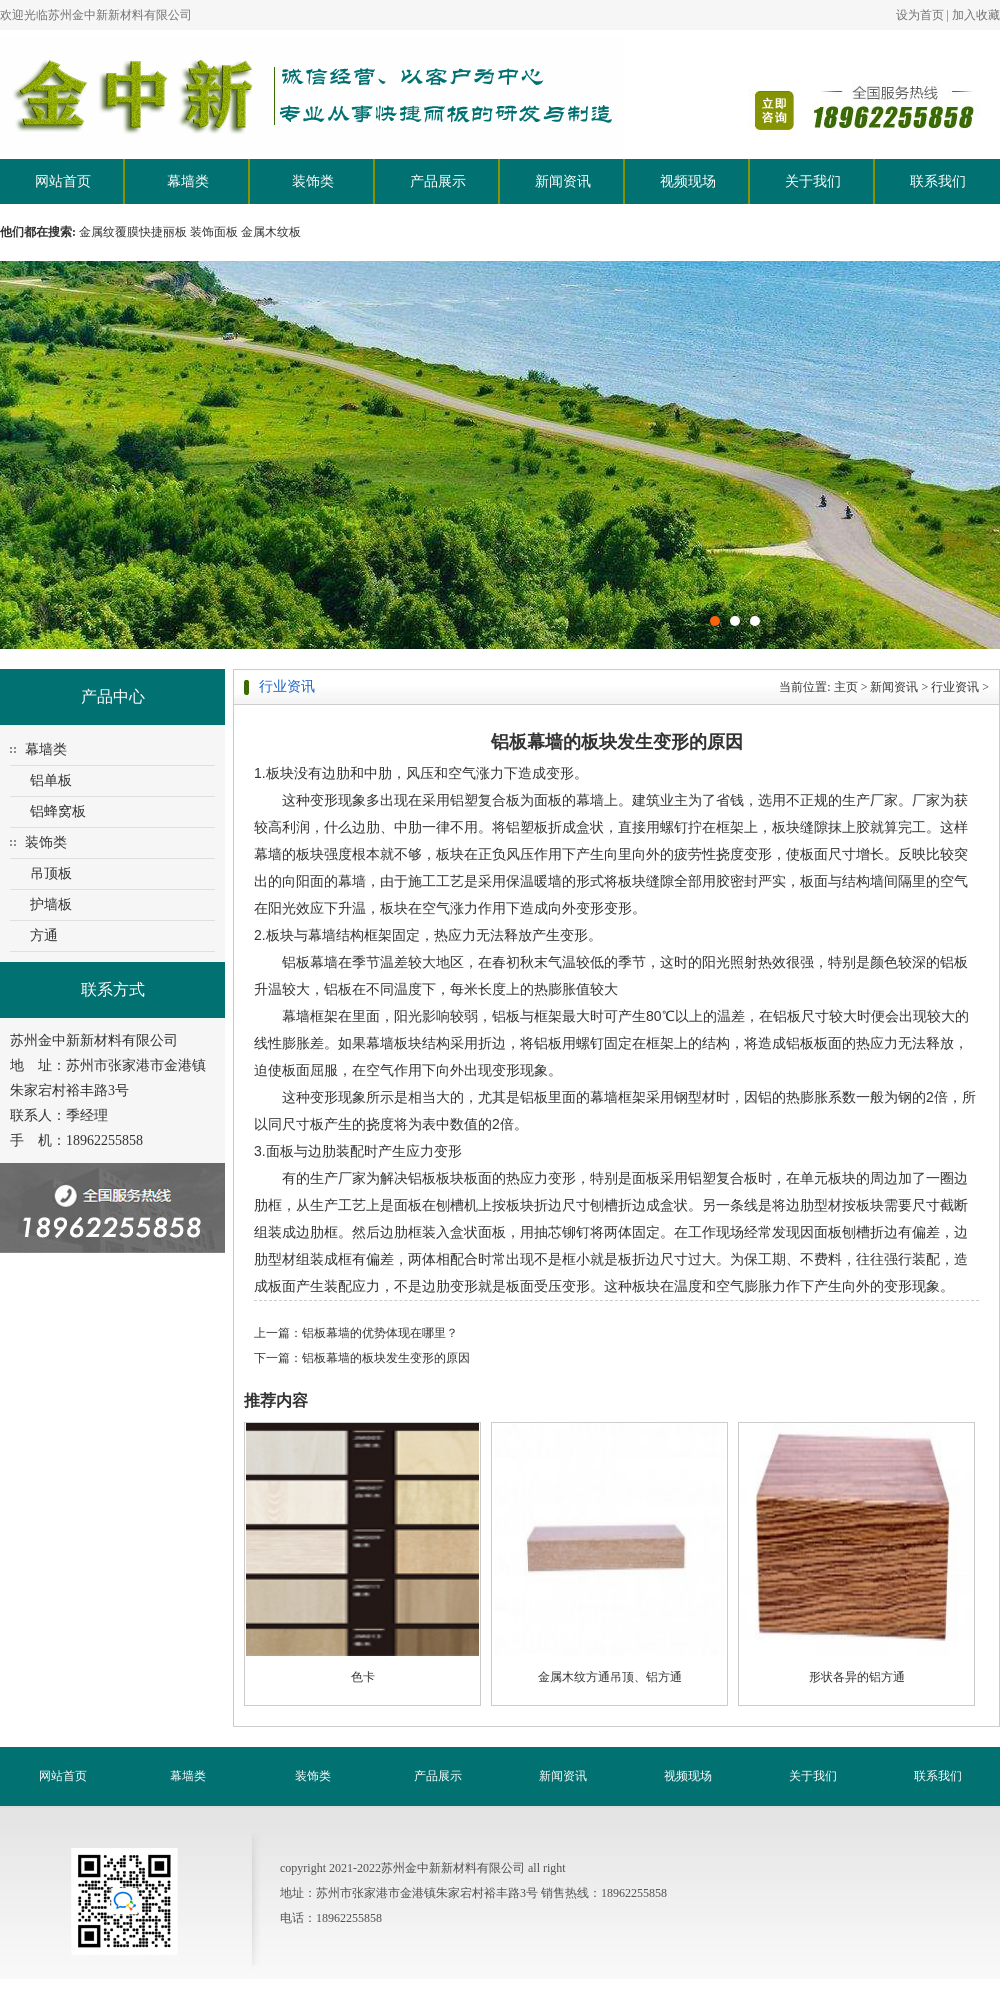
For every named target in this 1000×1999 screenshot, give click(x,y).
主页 (846, 687)
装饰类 (313, 181)
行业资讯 (955, 687)
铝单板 (51, 780)
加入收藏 (976, 15)
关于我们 (813, 181)
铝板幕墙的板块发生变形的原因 (386, 1358)
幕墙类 (188, 181)
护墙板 (51, 904)
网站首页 (63, 181)
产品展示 (438, 181)
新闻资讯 (563, 181)
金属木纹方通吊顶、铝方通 (610, 1677)
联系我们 (938, 181)
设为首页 (920, 15)
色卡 (363, 1677)
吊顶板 (51, 873)
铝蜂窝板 (58, 811)
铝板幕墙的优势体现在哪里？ (380, 1333)
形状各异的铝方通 (857, 1677)
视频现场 (688, 181)
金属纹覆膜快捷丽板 (133, 232)
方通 (44, 935)
